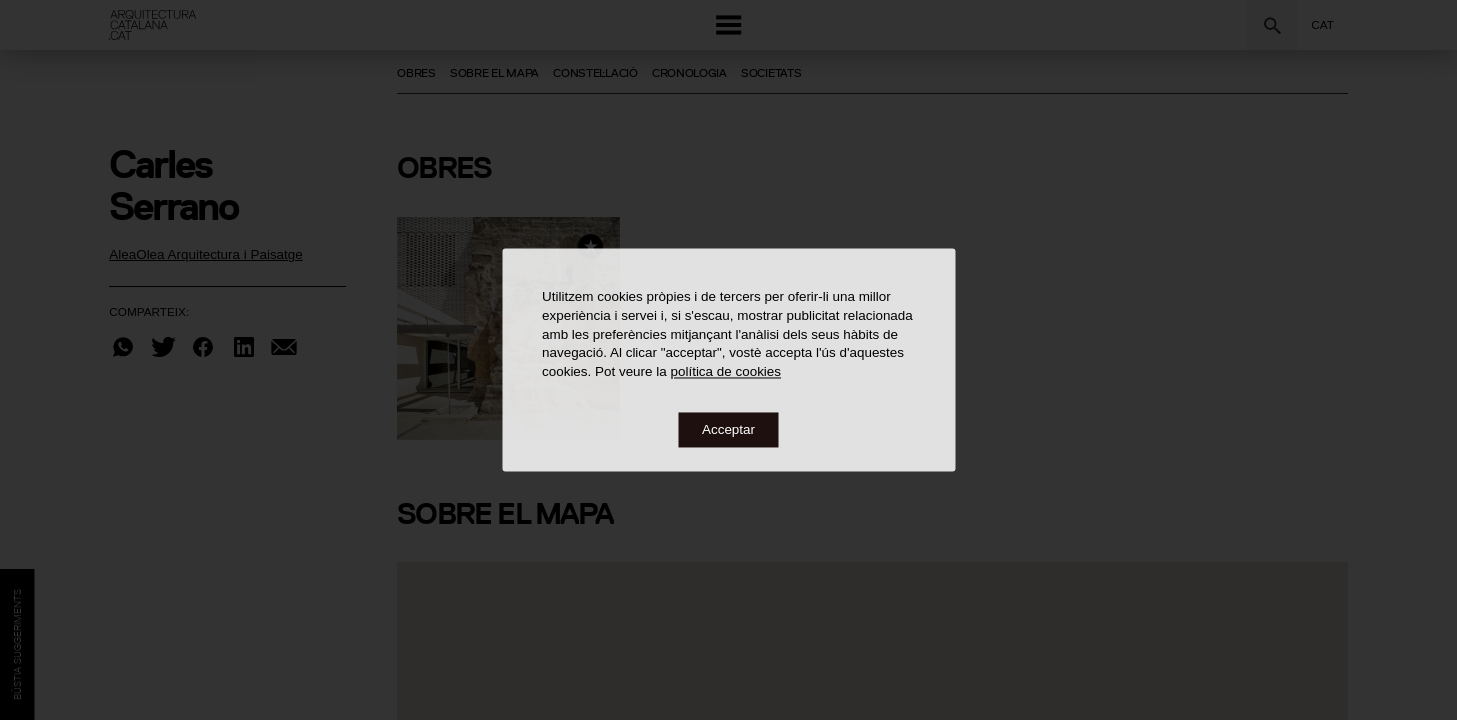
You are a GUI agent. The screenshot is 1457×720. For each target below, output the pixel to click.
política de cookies (725, 372)
